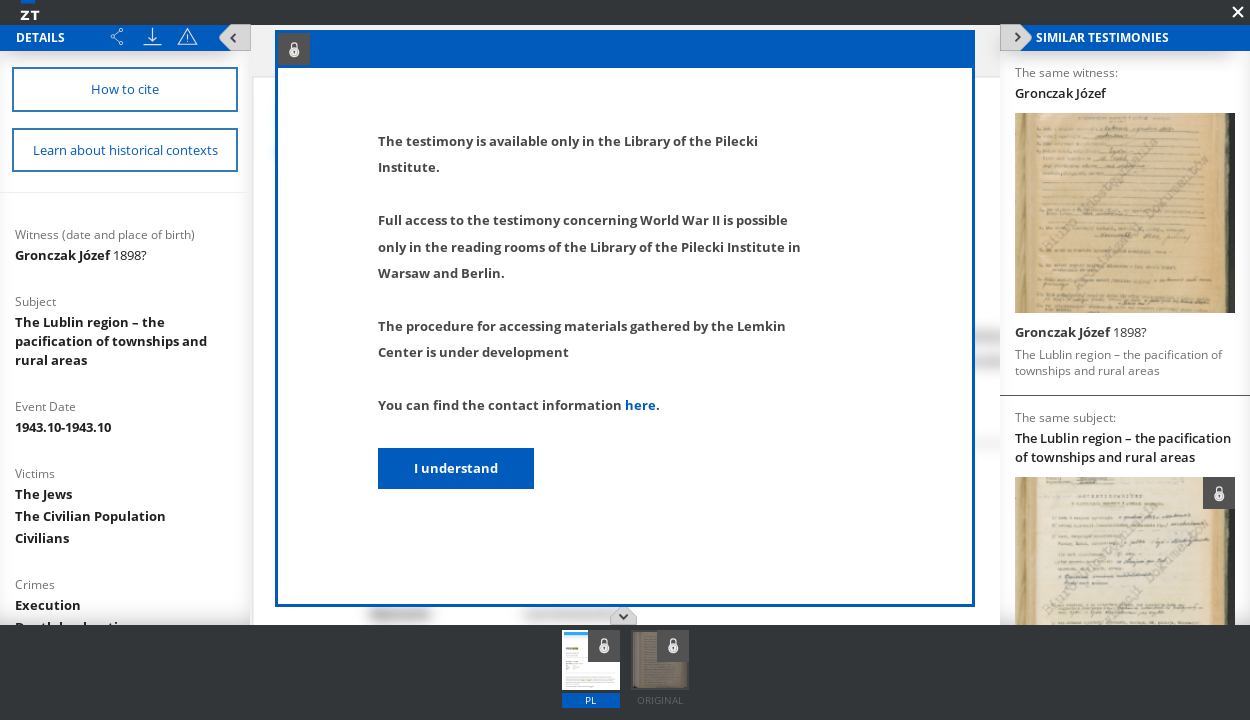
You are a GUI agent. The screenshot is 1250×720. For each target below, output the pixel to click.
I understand (456, 468)
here (640, 405)
